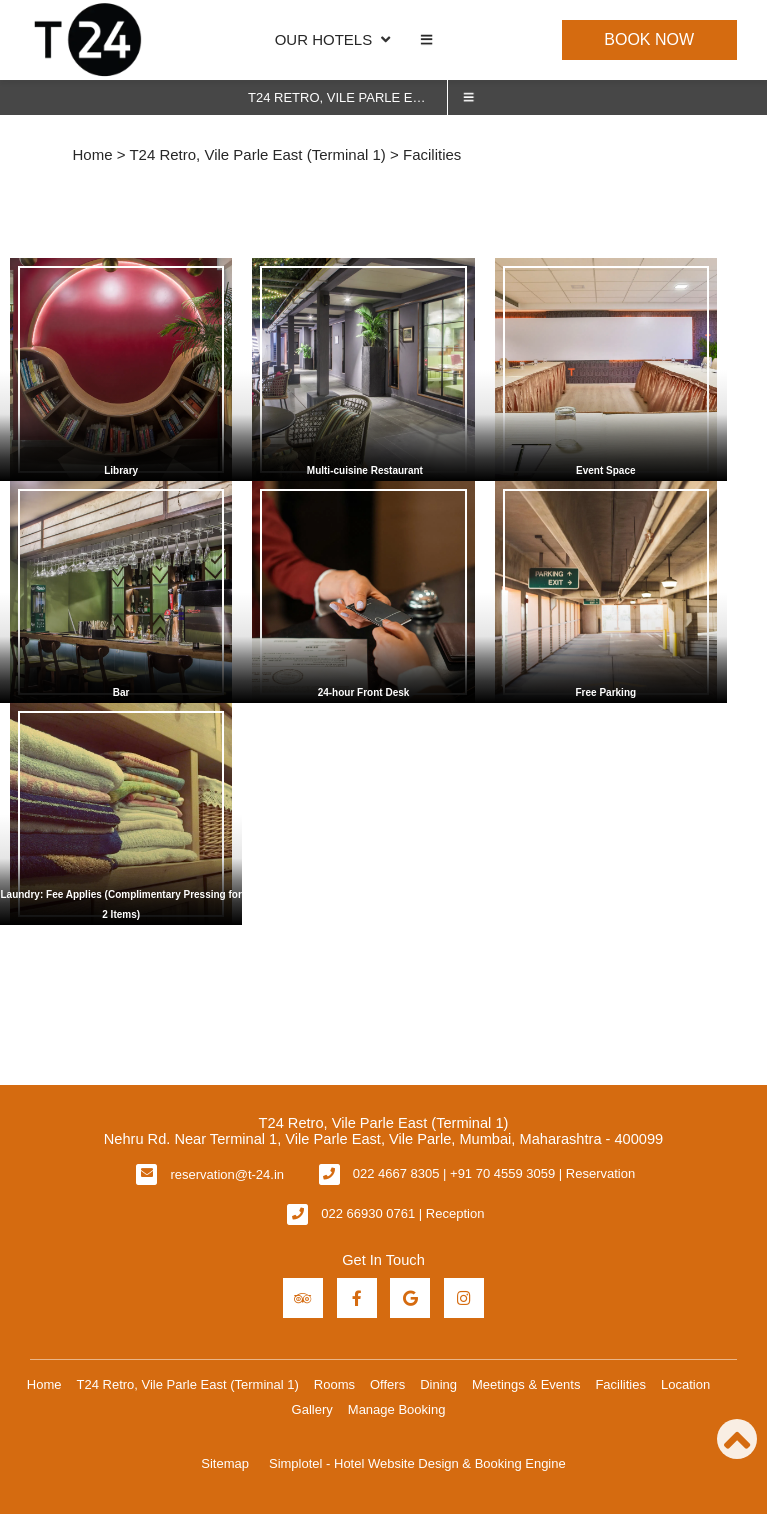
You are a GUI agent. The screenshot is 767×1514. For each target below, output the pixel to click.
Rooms (334, 1384)
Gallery (312, 1409)
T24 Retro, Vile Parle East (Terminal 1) (347, 97)
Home (93, 154)
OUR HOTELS (333, 40)
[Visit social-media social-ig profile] (464, 1298)
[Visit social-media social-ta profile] (303, 1298)
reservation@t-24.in (227, 1174)
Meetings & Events (526, 1384)
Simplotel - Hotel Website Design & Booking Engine (417, 1463)
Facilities (620, 1384)
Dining (438, 1384)
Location (685, 1384)
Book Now (649, 39)
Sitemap (225, 1463)
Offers (387, 1384)
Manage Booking (397, 1409)
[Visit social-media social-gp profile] (410, 1298)
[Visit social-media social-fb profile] (357, 1298)
